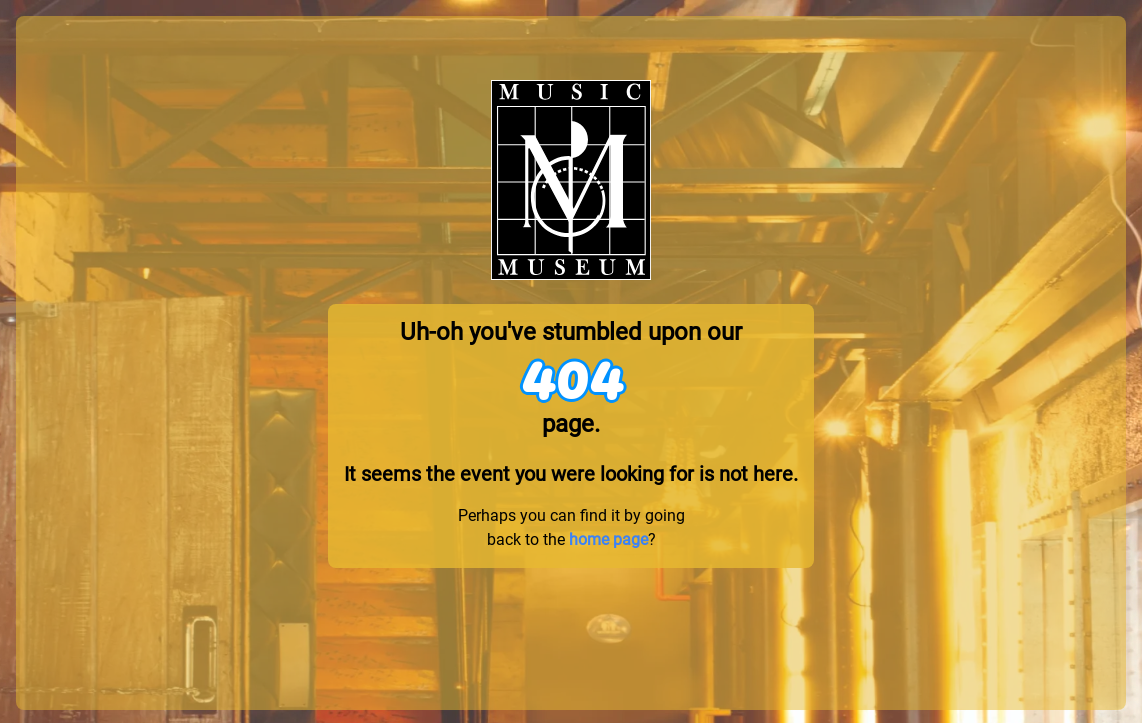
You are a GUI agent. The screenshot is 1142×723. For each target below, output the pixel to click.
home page (608, 539)
